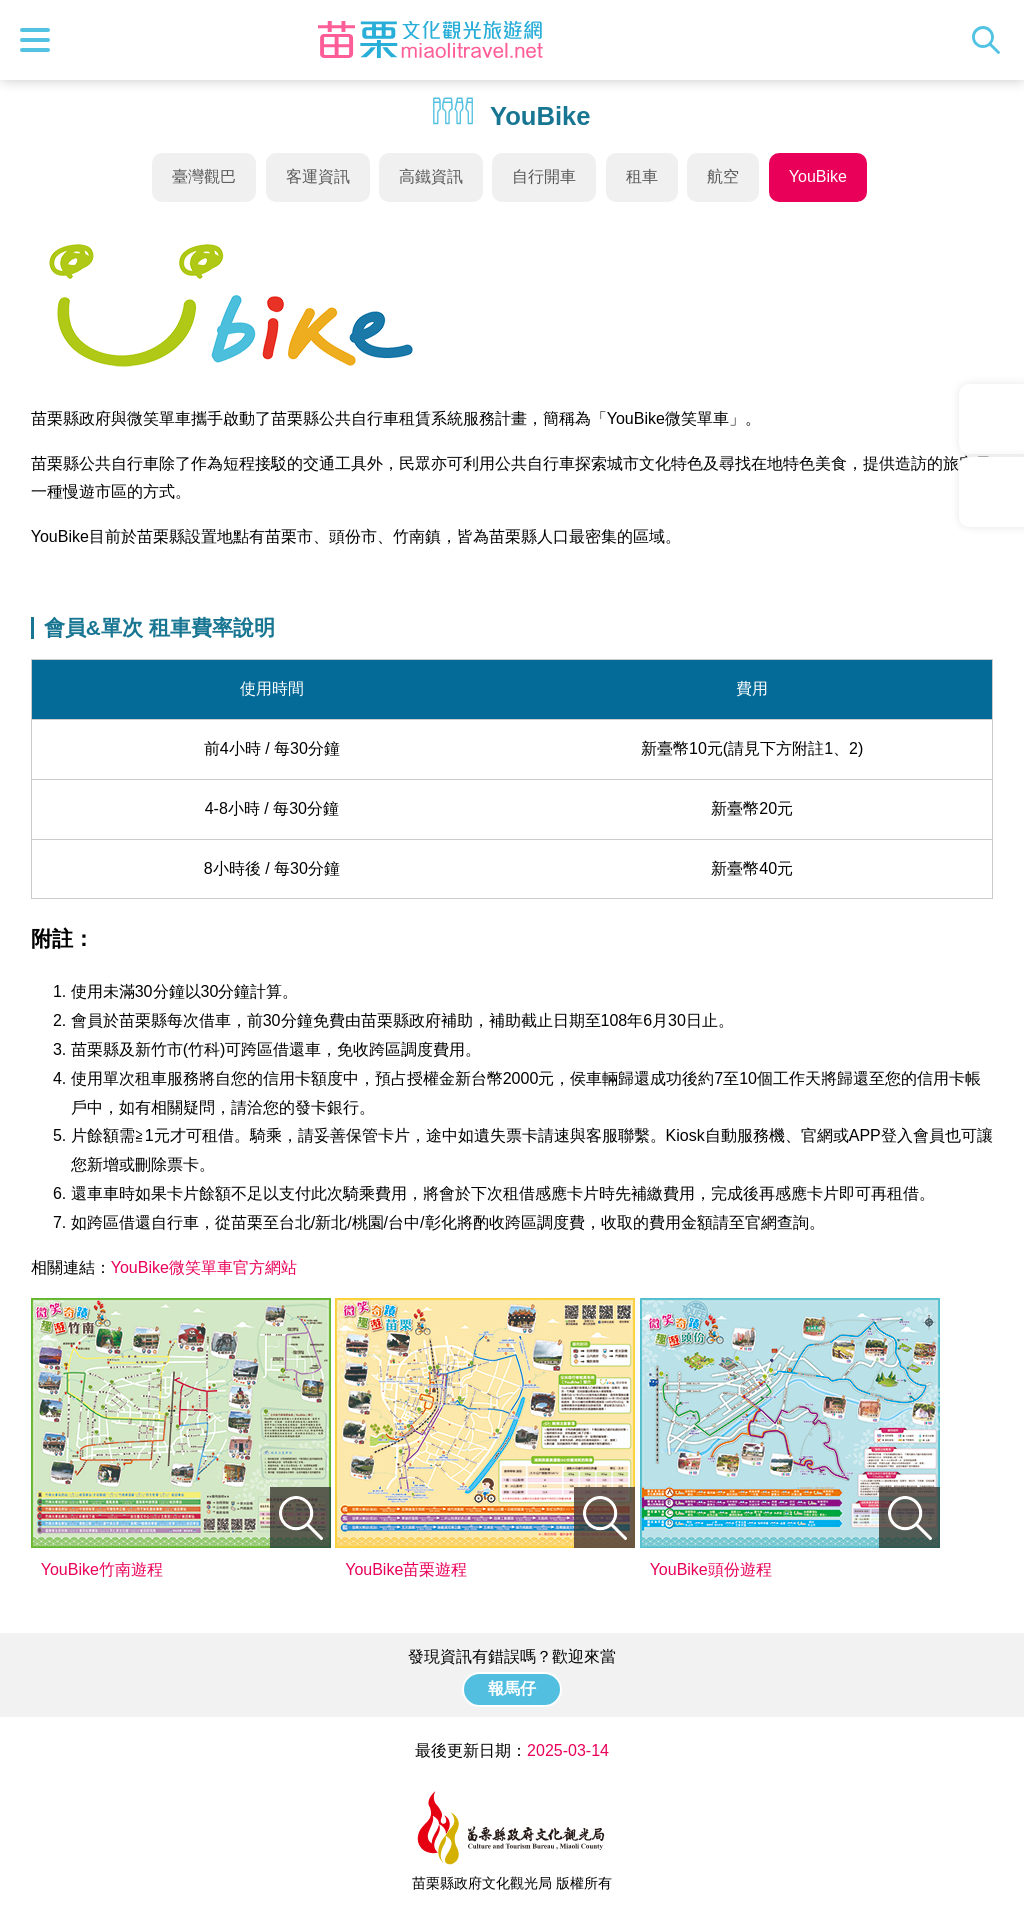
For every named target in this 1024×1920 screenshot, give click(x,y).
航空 (723, 176)
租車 (642, 176)
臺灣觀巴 (204, 176)
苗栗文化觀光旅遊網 (430, 40)
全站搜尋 (991, 40)
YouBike (818, 176)
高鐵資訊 (431, 176)
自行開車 (544, 176)
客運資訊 (318, 176)
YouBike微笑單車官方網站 (204, 1267)
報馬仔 (512, 1688)
